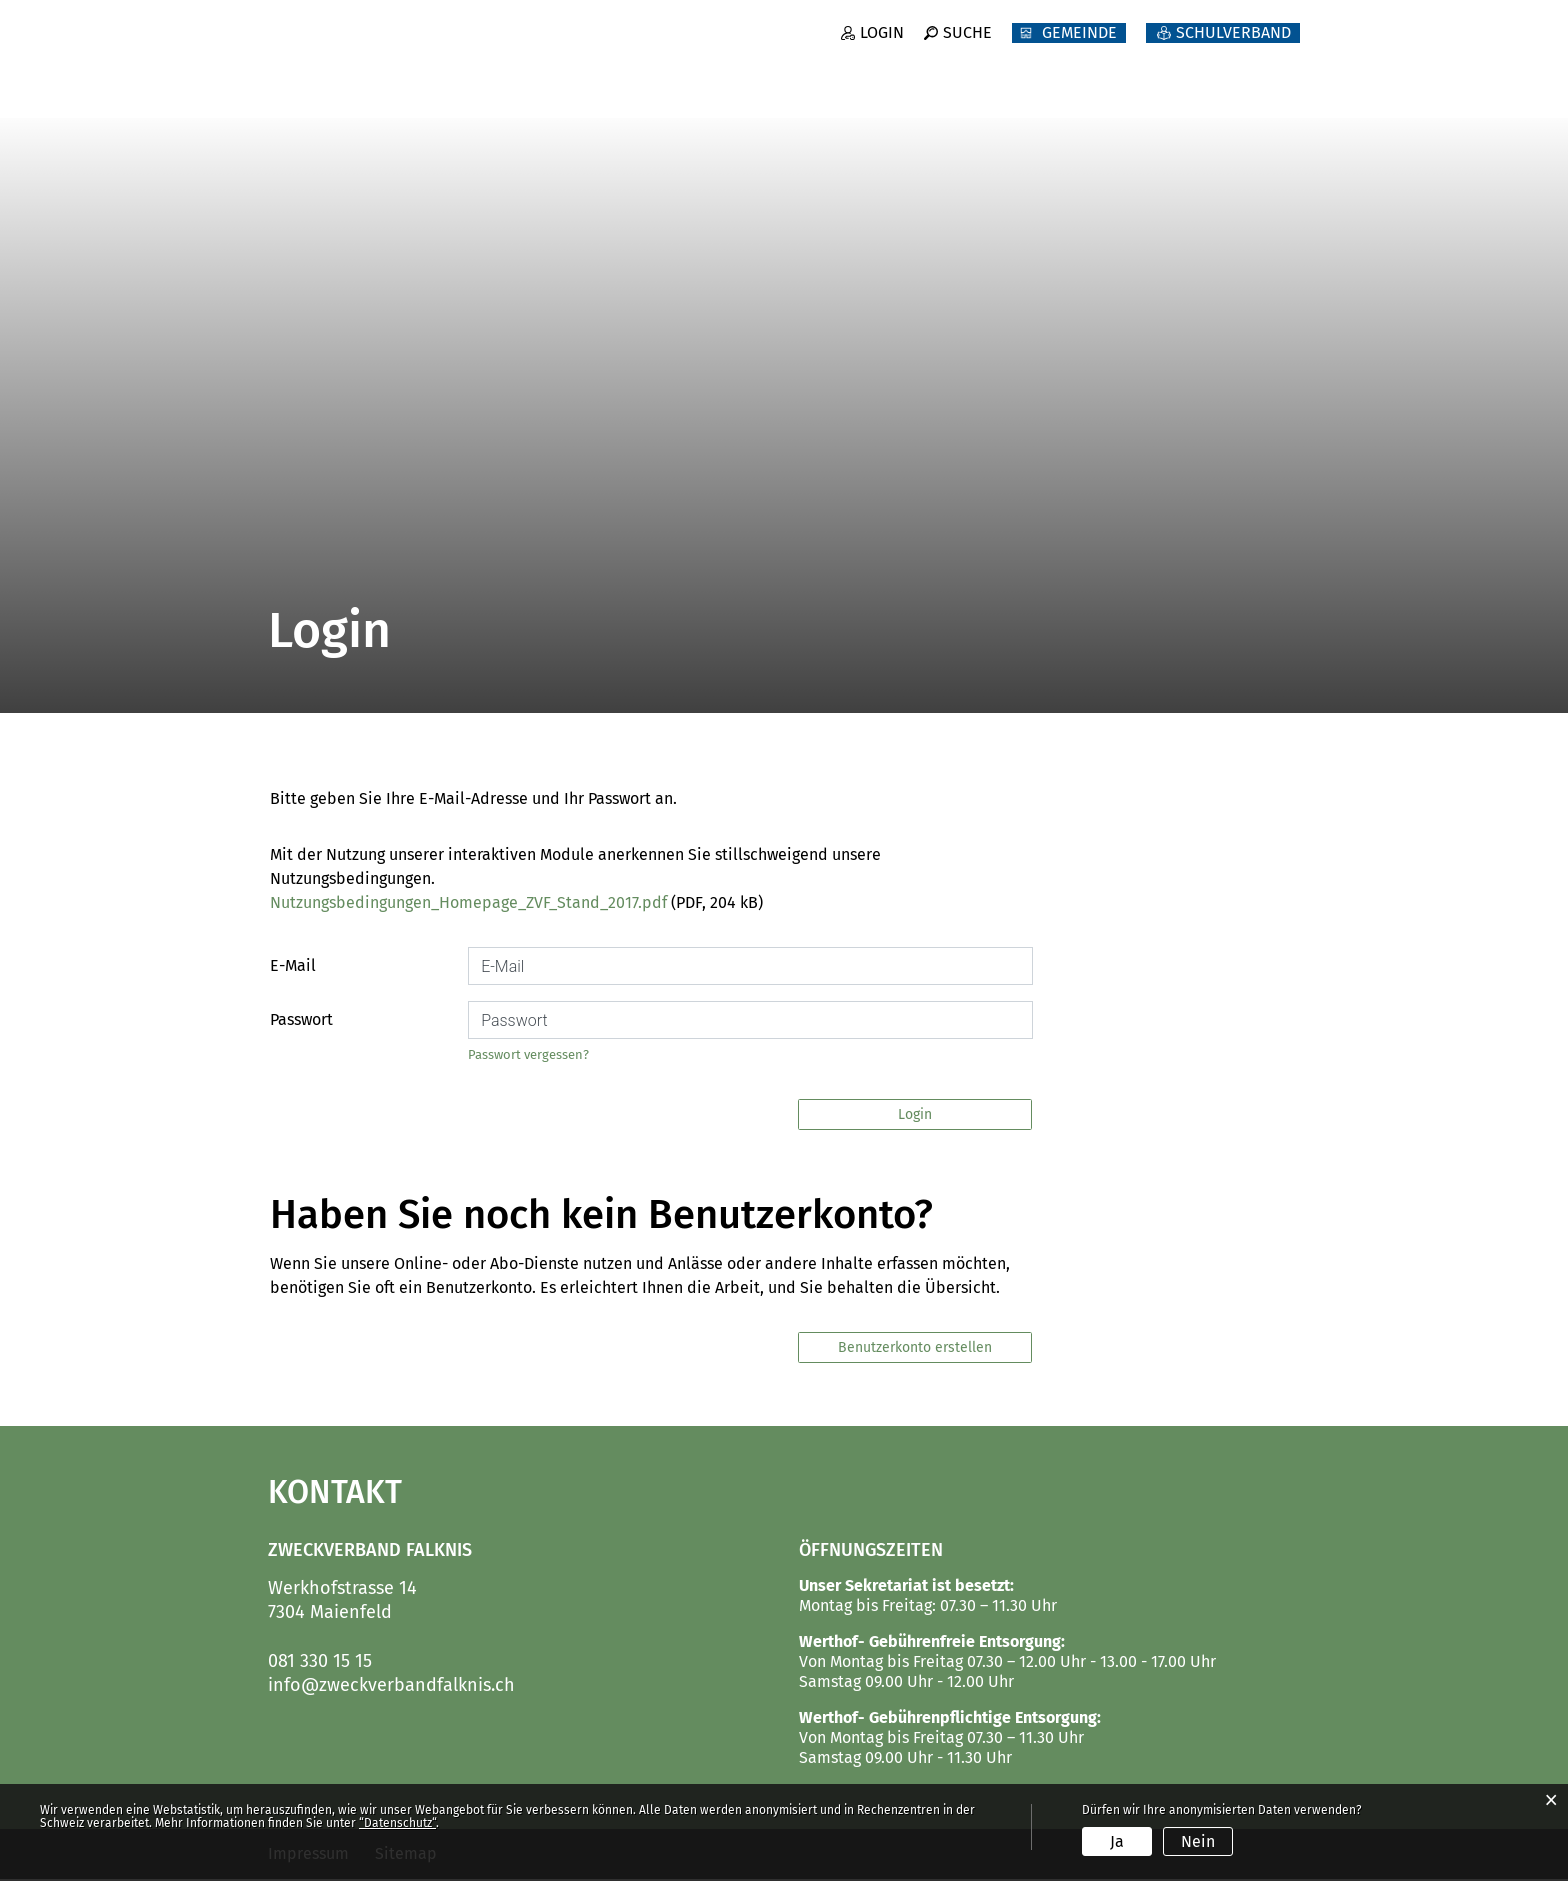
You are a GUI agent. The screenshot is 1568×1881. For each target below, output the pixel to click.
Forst (968, 90)
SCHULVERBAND (1233, 47)
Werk (1066, 90)
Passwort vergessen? (528, 1056)
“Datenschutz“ (397, 1823)
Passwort (301, 1021)
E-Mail (293, 967)
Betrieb (860, 90)
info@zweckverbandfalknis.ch (391, 1687)
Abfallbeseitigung (1220, 90)
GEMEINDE (1079, 47)
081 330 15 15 (320, 1663)
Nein (1198, 1841)
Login (881, 47)
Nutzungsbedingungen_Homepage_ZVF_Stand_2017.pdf (468, 904)
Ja (1117, 1841)
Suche (967, 47)
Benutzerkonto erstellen (915, 1349)
